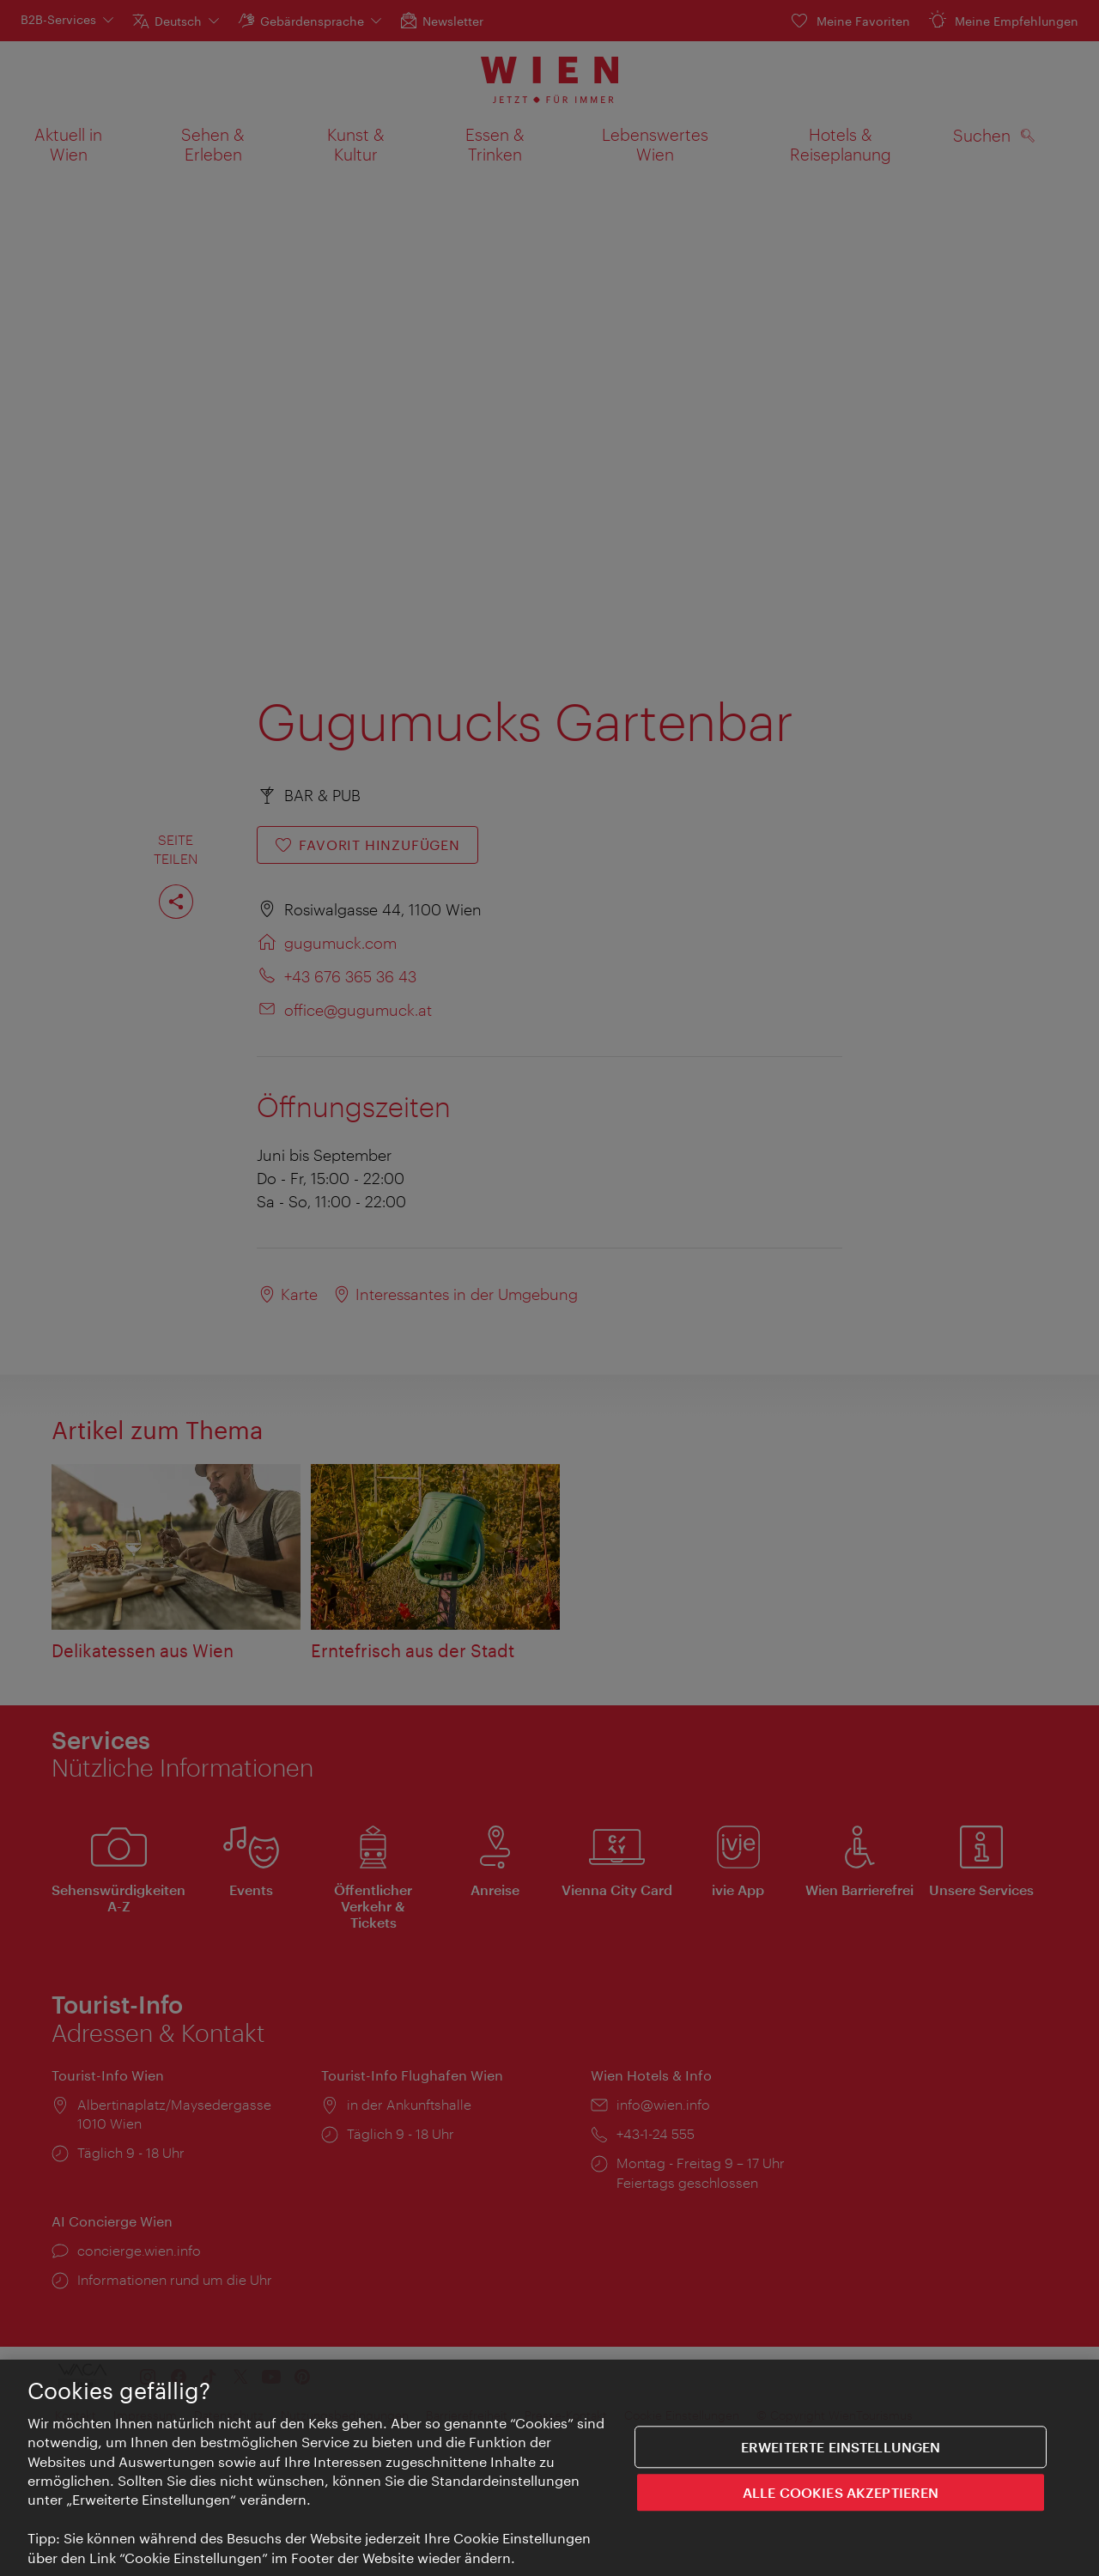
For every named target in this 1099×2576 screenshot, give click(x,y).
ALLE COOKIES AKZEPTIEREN (841, 2502)
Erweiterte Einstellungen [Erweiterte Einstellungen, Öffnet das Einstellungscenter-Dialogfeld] (841, 2456)
